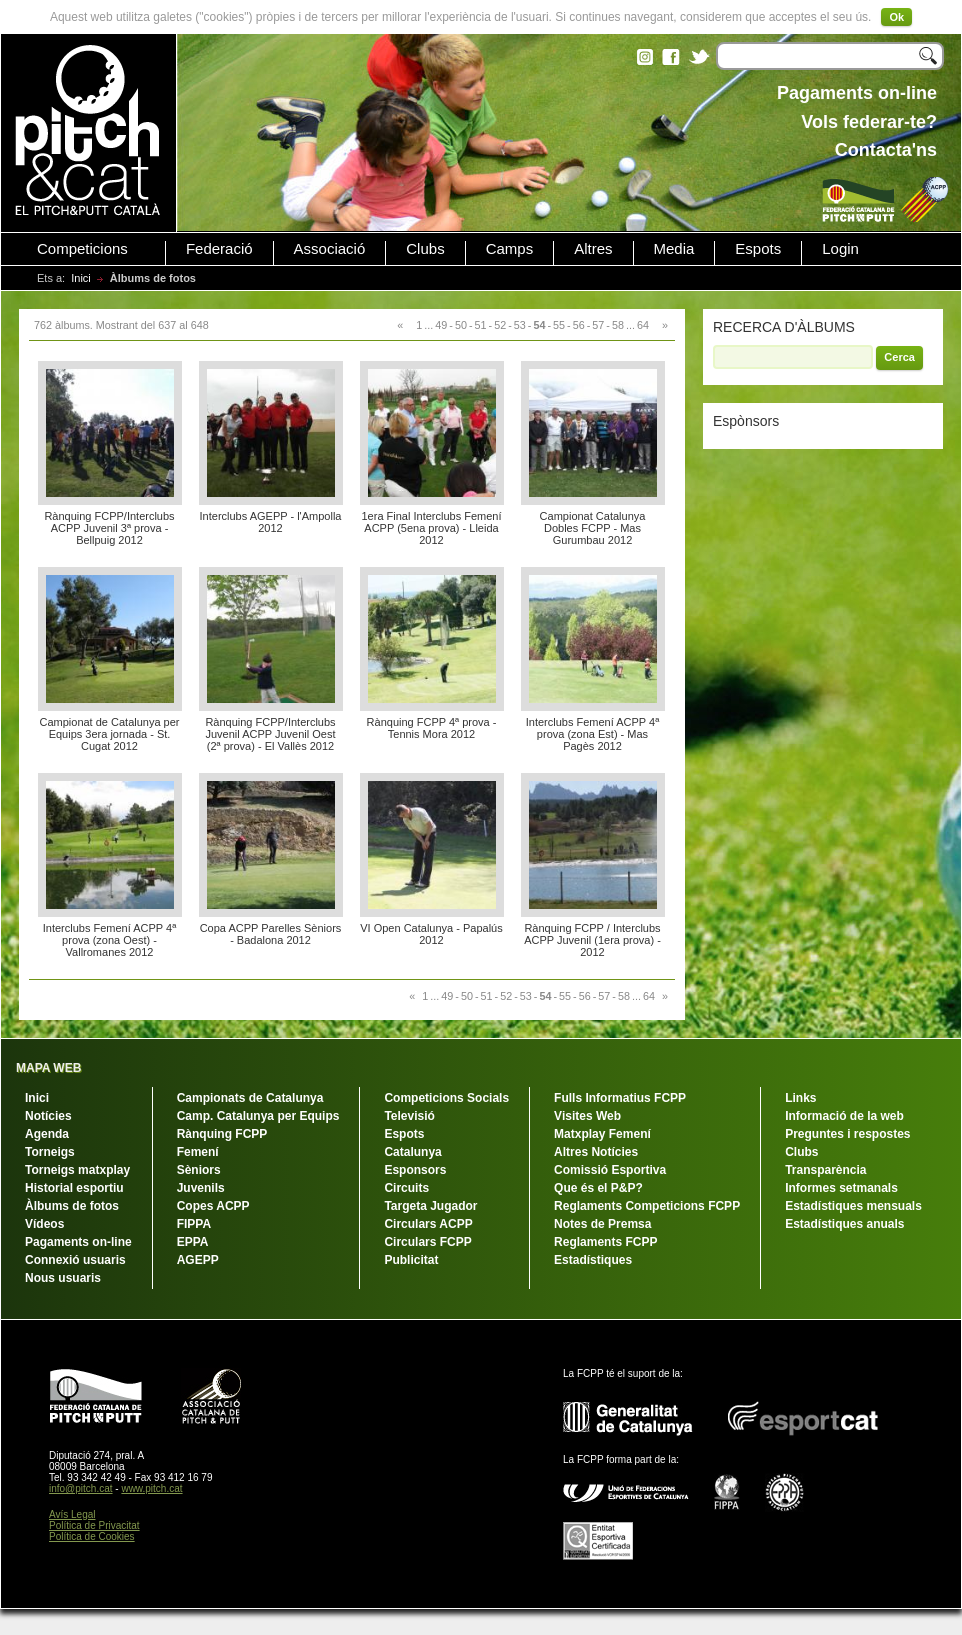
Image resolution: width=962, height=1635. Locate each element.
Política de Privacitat (94, 1525)
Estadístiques (593, 1260)
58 (618, 325)
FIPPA (194, 1224)
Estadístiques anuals (844, 1224)
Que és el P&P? (598, 1188)
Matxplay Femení (602, 1134)
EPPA (193, 1242)
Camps (510, 249)
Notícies (48, 1116)
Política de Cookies (92, 1536)
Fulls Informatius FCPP (620, 1098)
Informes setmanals (841, 1188)
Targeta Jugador (430, 1206)
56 (579, 325)
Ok (896, 17)
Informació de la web (844, 1116)
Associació (330, 249)
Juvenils (201, 1188)
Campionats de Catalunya (250, 1098)
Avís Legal (72, 1514)
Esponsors (415, 1170)
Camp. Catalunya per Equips (258, 1116)
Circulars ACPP (428, 1224)
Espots (758, 249)
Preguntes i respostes (847, 1134)
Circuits (406, 1188)
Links (800, 1098)
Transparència (825, 1170)
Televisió (409, 1116)
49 (441, 325)
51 (481, 325)
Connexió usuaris (75, 1260)
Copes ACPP (213, 1206)
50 (461, 325)
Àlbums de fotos (72, 1206)
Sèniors (199, 1170)
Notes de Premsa (602, 1224)
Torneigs (50, 1152)
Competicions (82, 249)
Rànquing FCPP (222, 1134)
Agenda (47, 1134)
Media (674, 249)
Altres (593, 249)
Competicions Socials (446, 1098)
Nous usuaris (63, 1278)
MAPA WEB (48, 1068)
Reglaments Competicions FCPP (647, 1206)
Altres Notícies (596, 1152)
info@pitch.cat (81, 1488)
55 (559, 325)
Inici (81, 278)
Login (840, 249)
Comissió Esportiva (610, 1170)
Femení (198, 1152)
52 (500, 325)
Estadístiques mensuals (853, 1206)
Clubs (425, 249)
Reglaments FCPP (605, 1242)
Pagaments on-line (78, 1242)
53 (520, 325)
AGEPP (198, 1260)
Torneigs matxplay (77, 1170)
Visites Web (587, 1116)
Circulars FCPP (427, 1242)
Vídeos (44, 1224)
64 (643, 325)
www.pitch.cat (151, 1488)
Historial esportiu (74, 1188)
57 (598, 325)
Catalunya (412, 1152)
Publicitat (411, 1260)
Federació (219, 249)
